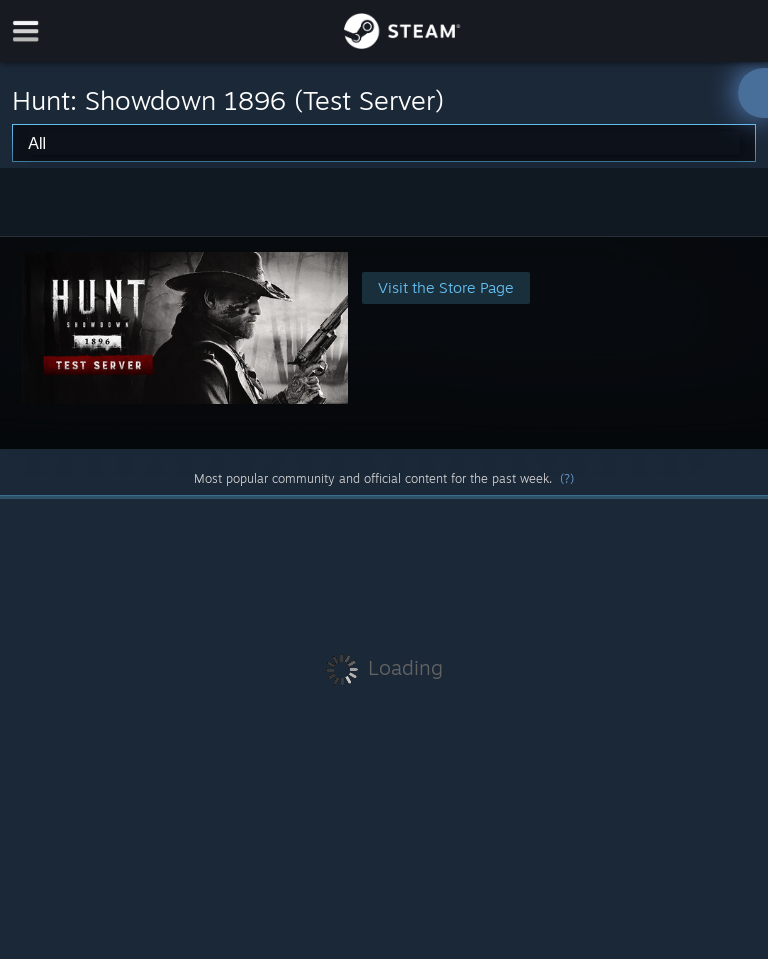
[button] (384, 342)
